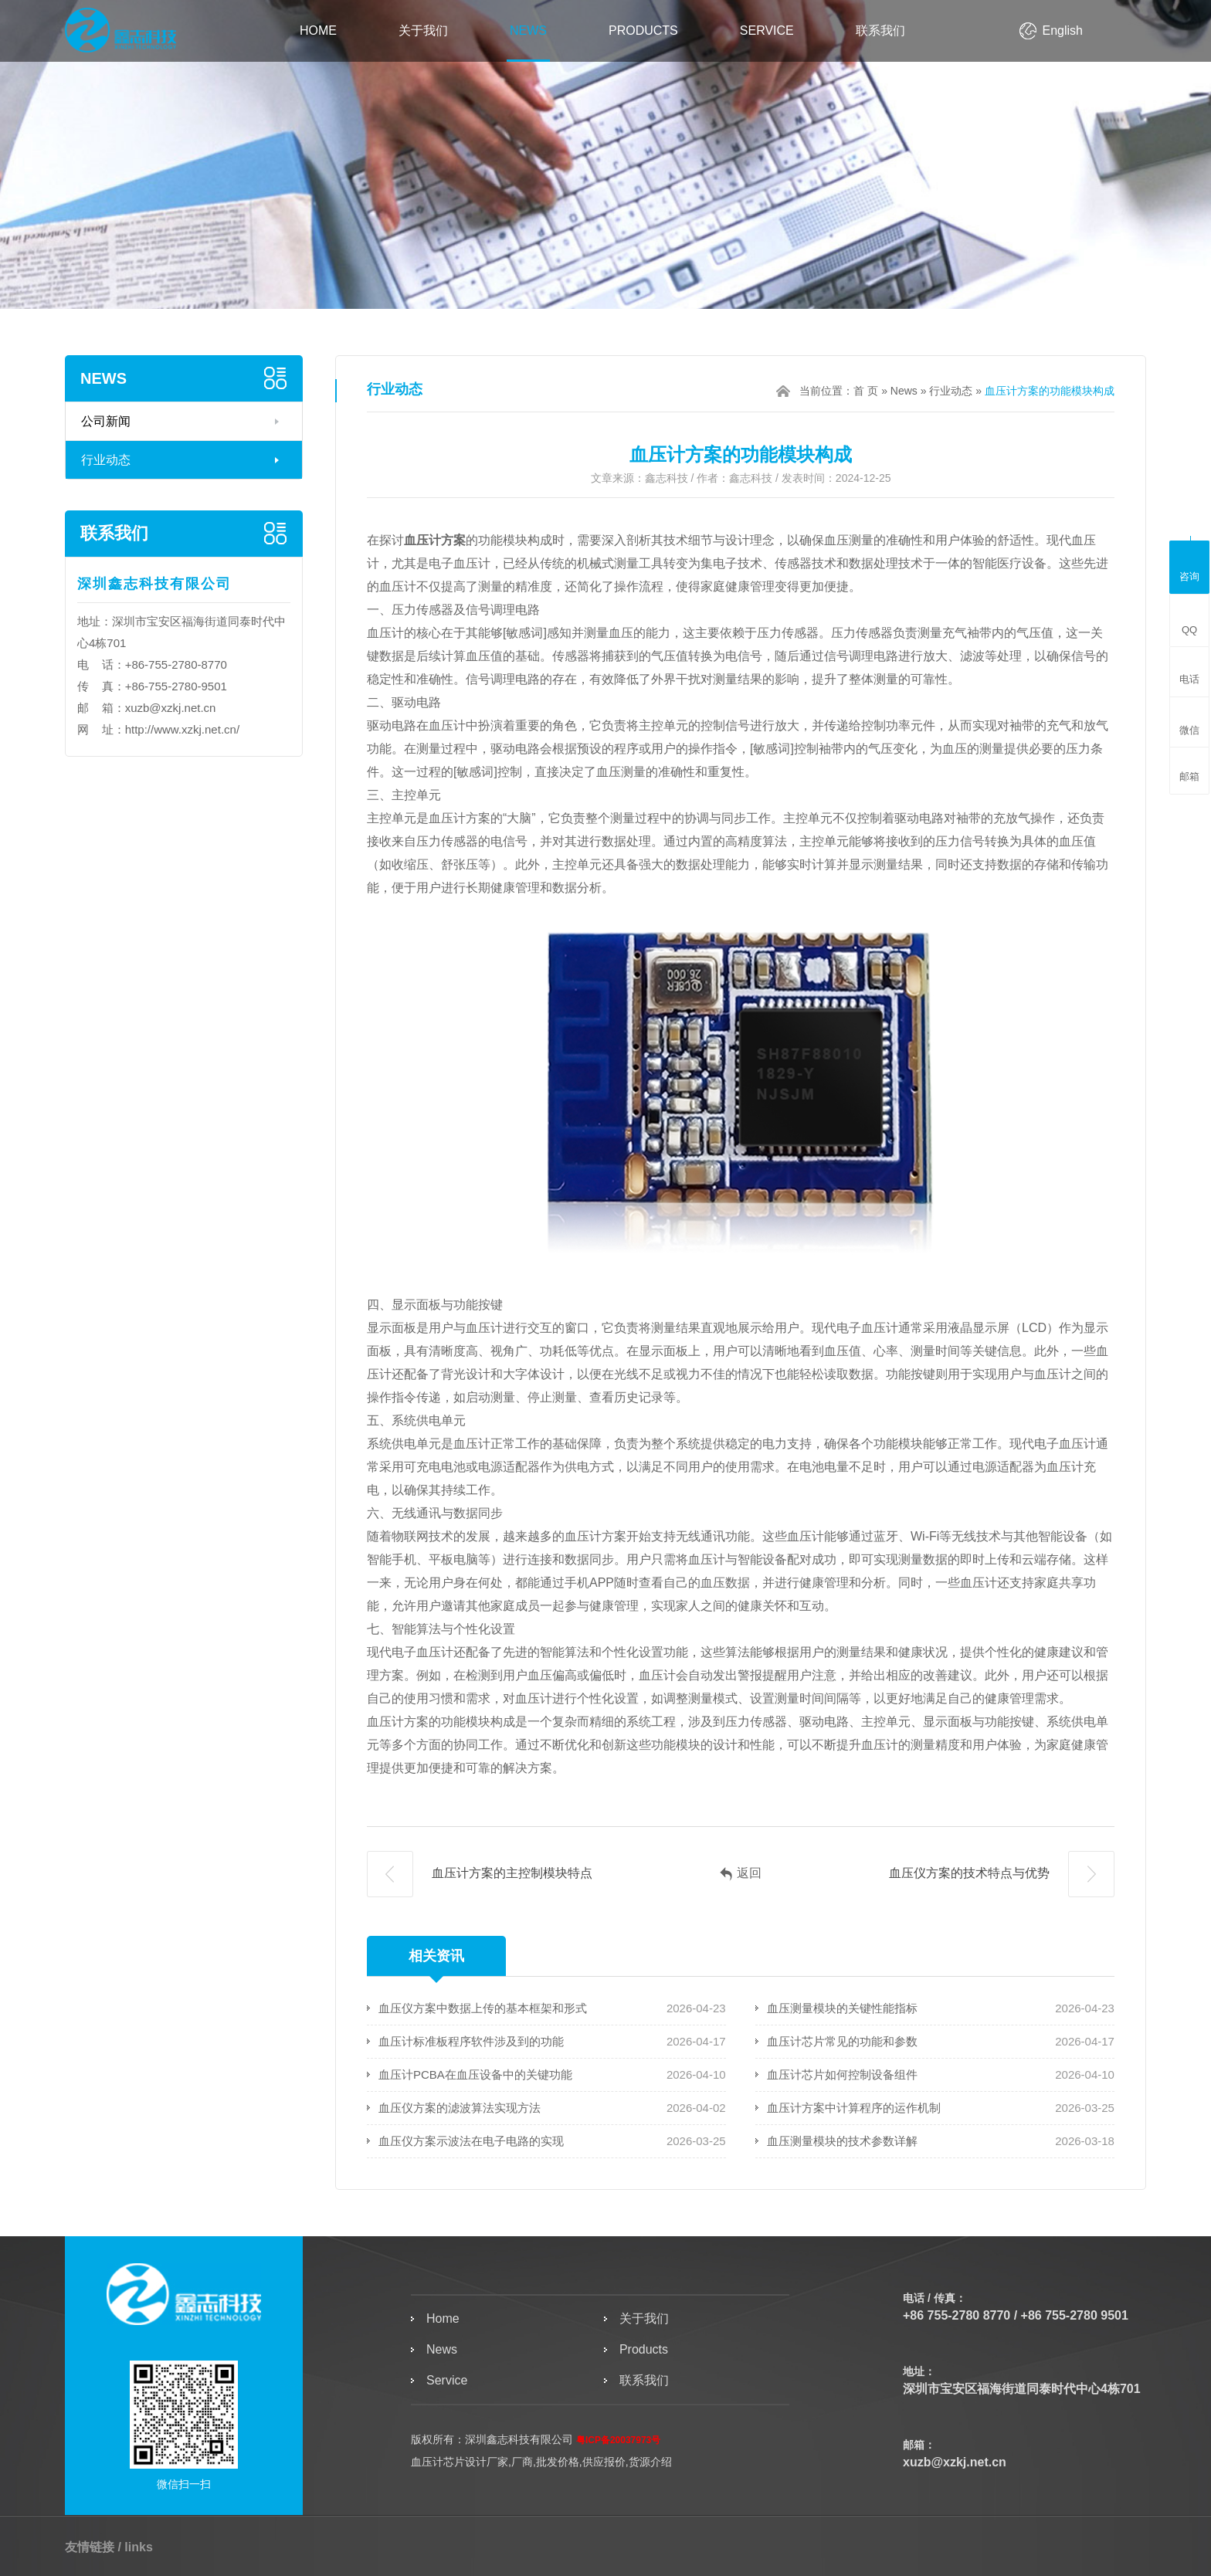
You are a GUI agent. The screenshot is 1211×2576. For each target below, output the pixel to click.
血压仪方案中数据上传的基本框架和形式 (482, 2008)
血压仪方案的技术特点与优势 (1001, 1874)
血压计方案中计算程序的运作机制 (854, 2107)
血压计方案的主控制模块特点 (479, 1874)
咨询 (1189, 564)
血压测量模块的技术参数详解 (842, 2140)
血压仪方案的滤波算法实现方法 (459, 2107)
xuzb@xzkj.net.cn (170, 707)
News (528, 30)
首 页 (865, 391)
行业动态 (106, 459)
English (1063, 30)
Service (767, 30)
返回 (741, 1873)
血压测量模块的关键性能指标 (842, 2008)
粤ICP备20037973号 (618, 2440)
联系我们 (880, 30)
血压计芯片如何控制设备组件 (842, 2074)
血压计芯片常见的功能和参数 (842, 2041)
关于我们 (423, 30)
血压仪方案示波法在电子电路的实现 (471, 2140)
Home (318, 30)
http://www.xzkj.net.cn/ (182, 729)
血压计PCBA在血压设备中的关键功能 (475, 2074)
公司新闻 (106, 421)
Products (643, 30)
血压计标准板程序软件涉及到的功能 (471, 2041)
